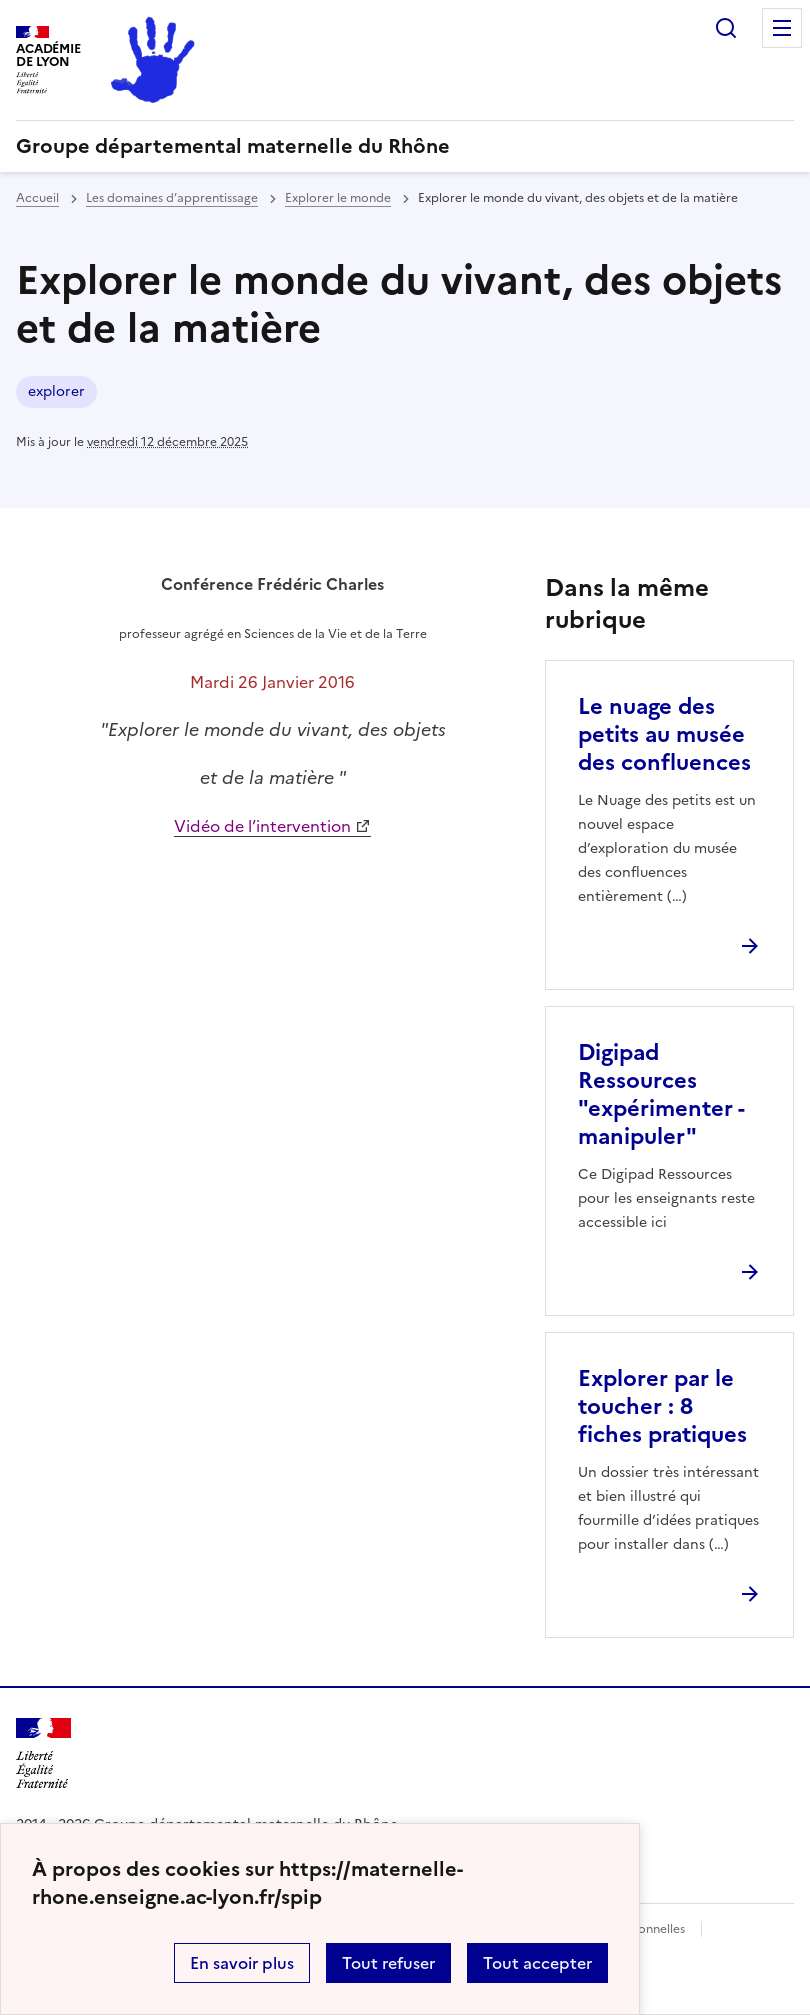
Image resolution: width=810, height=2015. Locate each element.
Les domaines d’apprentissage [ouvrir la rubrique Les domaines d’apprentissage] (172, 198)
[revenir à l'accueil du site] (405, 146)
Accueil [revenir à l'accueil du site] (37, 198)
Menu (782, 28)
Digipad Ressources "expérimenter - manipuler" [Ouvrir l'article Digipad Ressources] (661, 1094)
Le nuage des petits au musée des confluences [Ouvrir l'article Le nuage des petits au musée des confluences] (664, 734)
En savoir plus (242, 1963)
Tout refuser (388, 1963)
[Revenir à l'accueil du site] (43, 1753)
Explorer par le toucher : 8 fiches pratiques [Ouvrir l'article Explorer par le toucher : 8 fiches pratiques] (662, 1406)
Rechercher (726, 28)
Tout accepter (537, 1963)
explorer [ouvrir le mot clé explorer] (56, 391)
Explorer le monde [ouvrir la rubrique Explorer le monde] (338, 198)
